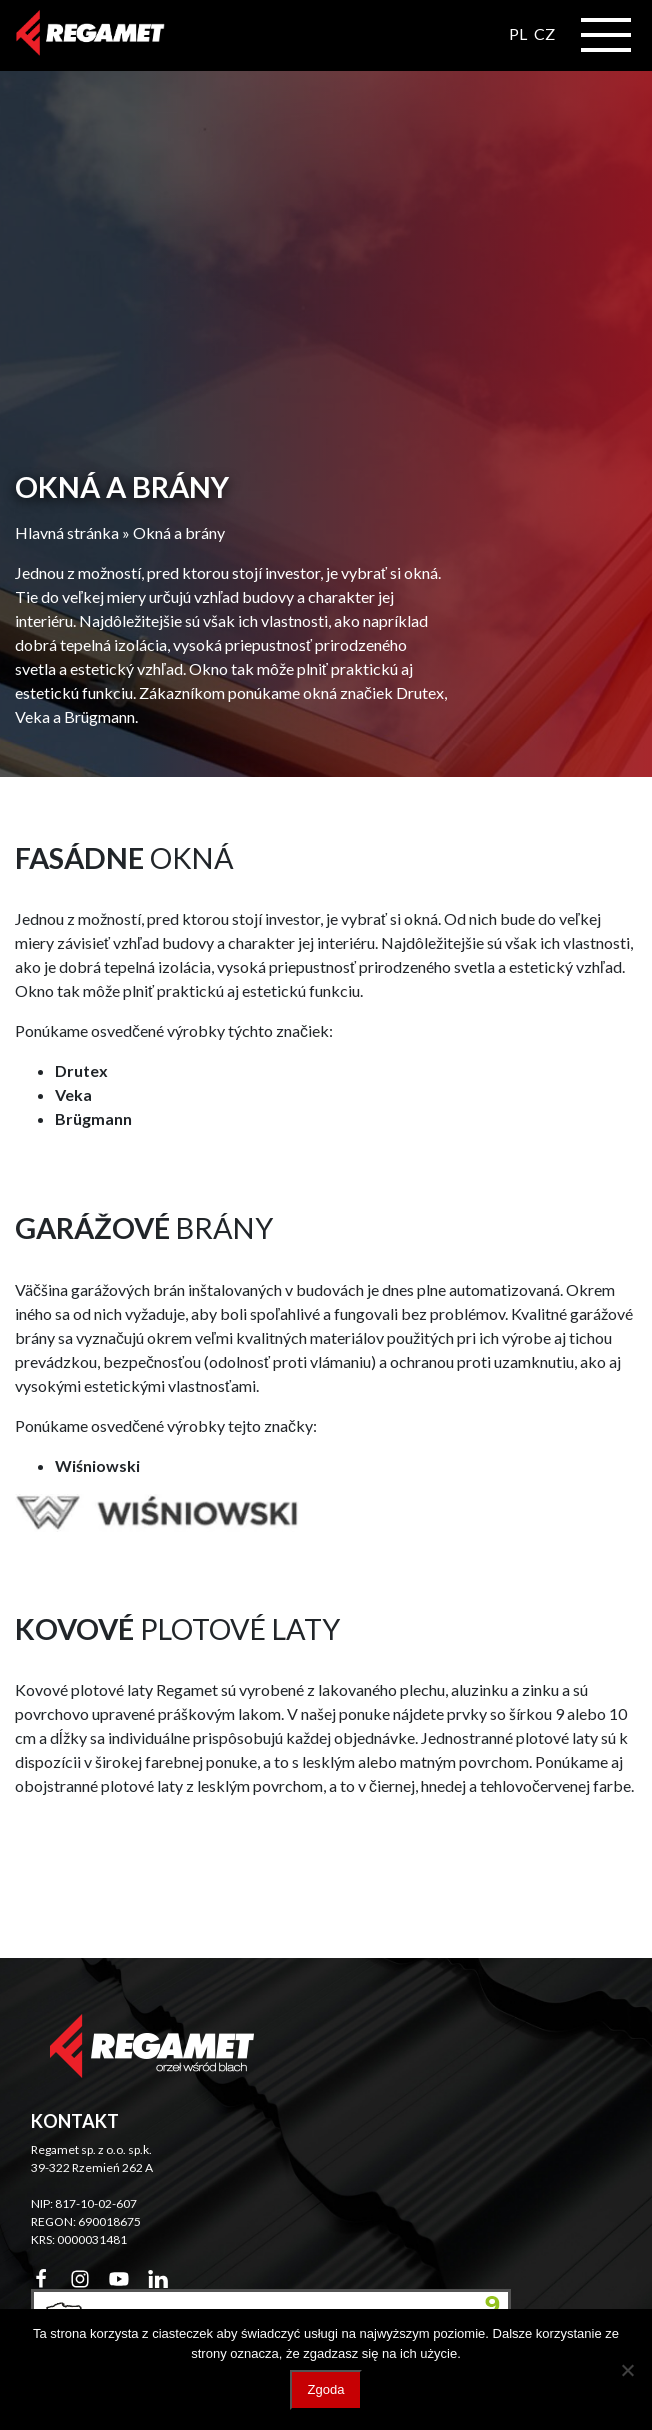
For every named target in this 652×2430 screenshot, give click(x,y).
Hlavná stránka (67, 532)
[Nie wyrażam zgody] (627, 2370)
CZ (544, 33)
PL (518, 33)
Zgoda (326, 2389)
